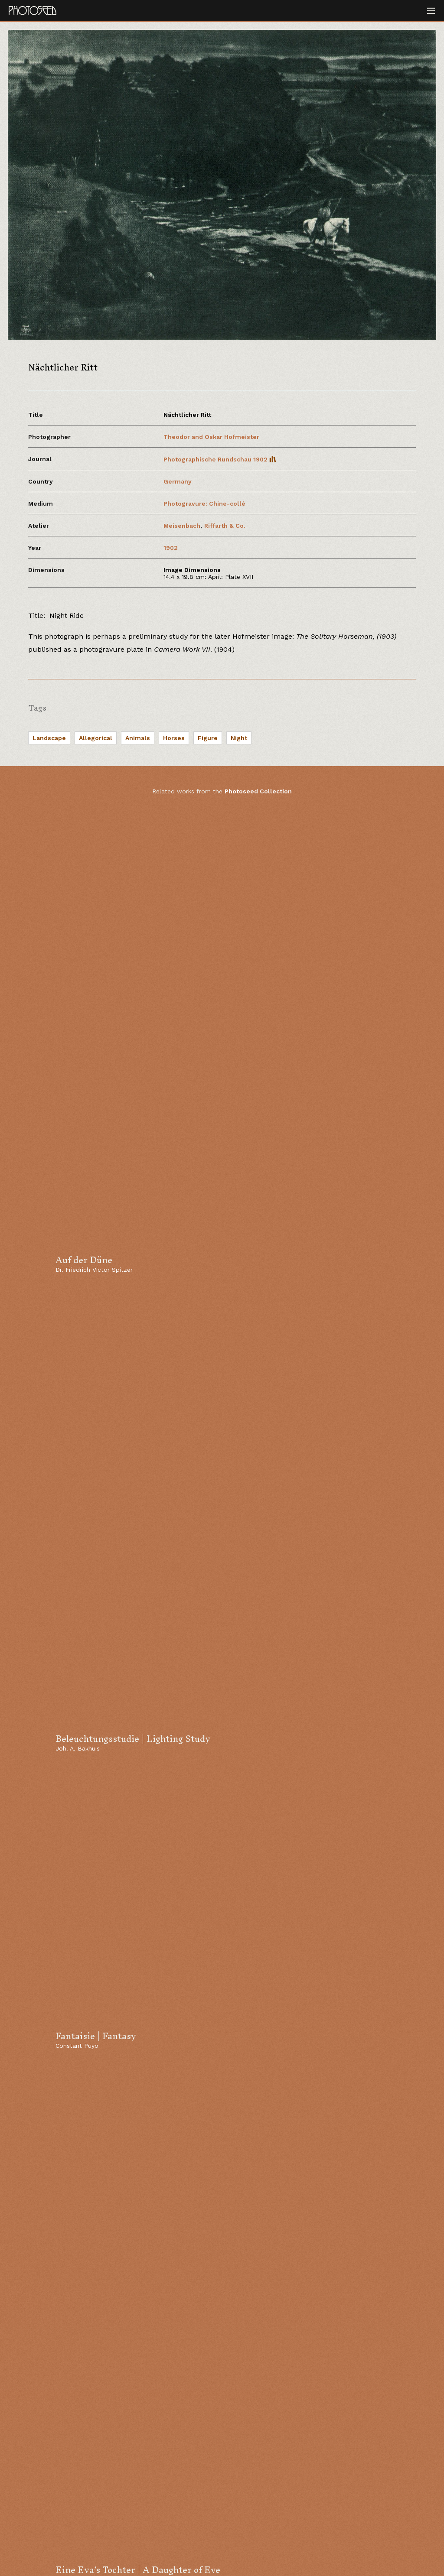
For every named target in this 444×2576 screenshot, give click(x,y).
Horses (174, 737)
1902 (170, 547)
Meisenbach (181, 525)
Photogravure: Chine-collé (204, 503)
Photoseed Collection (258, 791)
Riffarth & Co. (224, 525)
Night (239, 737)
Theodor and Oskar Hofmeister (211, 436)
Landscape (49, 737)
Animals (137, 737)
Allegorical (95, 737)
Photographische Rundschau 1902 (219, 459)
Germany (177, 481)
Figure (208, 737)
